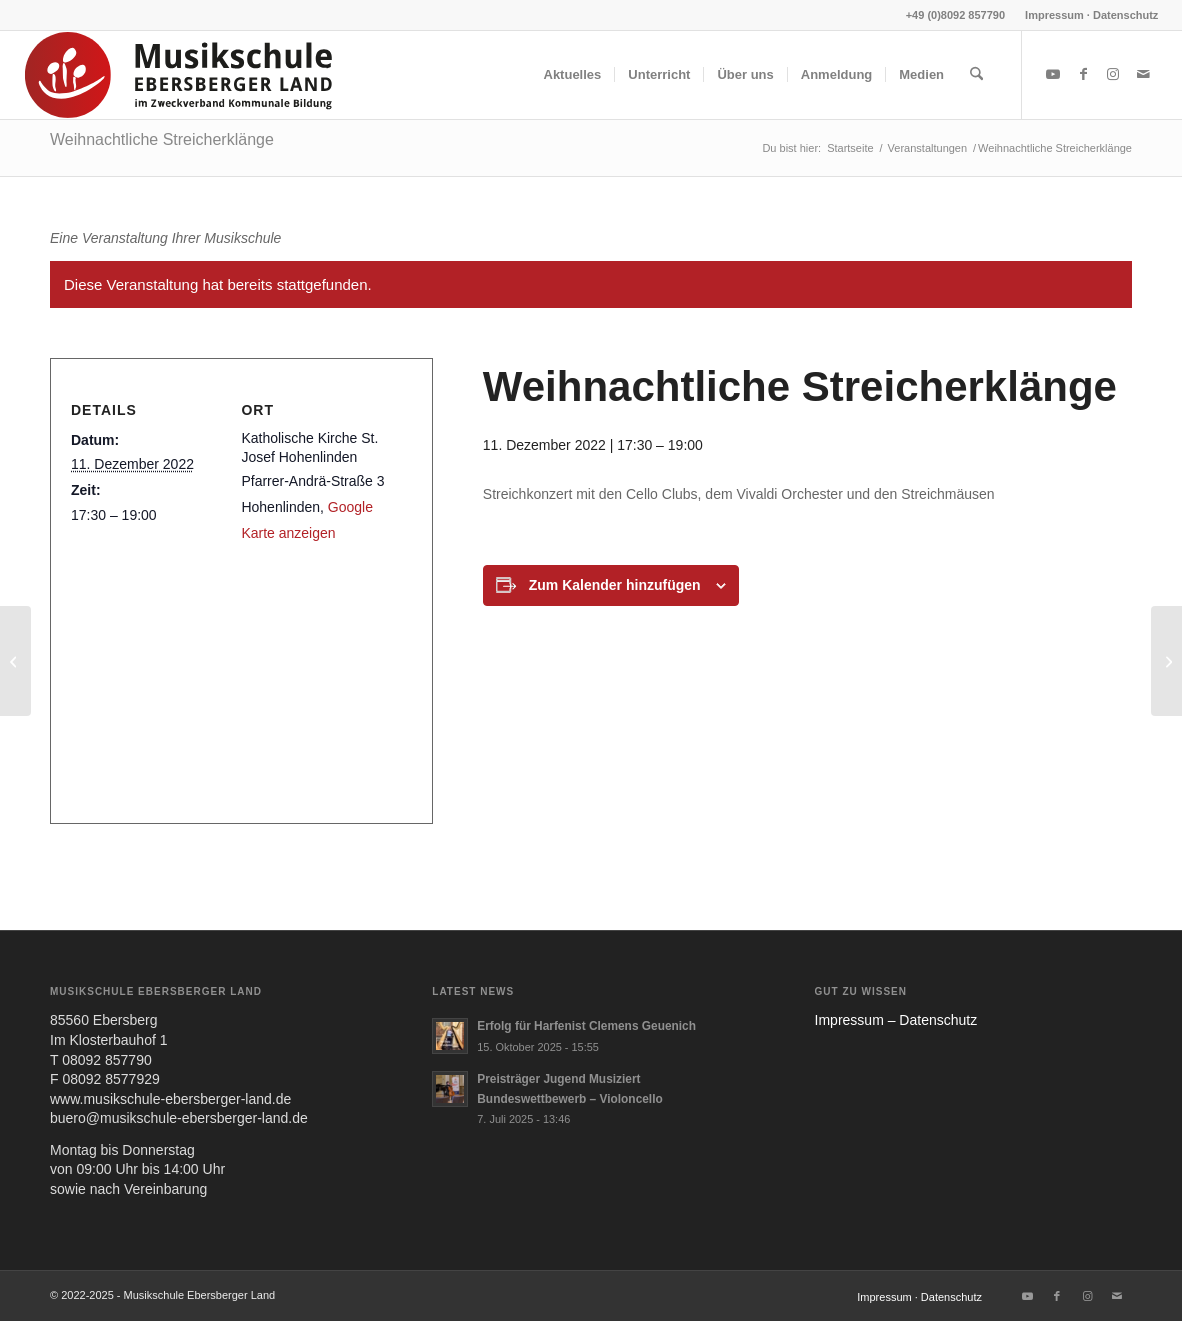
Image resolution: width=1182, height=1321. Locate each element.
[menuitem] (1086, 15)
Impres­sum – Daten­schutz (896, 1020)
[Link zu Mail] (1143, 74)
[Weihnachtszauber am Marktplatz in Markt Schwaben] (15, 661)
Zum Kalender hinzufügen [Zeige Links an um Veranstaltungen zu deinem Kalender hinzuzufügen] (615, 585)
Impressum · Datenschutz (1091, 15)
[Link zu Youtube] (1053, 74)
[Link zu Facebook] (1083, 74)
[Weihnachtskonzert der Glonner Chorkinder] (1166, 661)
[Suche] (976, 75)
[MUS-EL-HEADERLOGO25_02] (180, 75)
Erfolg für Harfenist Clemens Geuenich (586, 1026)
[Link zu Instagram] (1113, 74)
